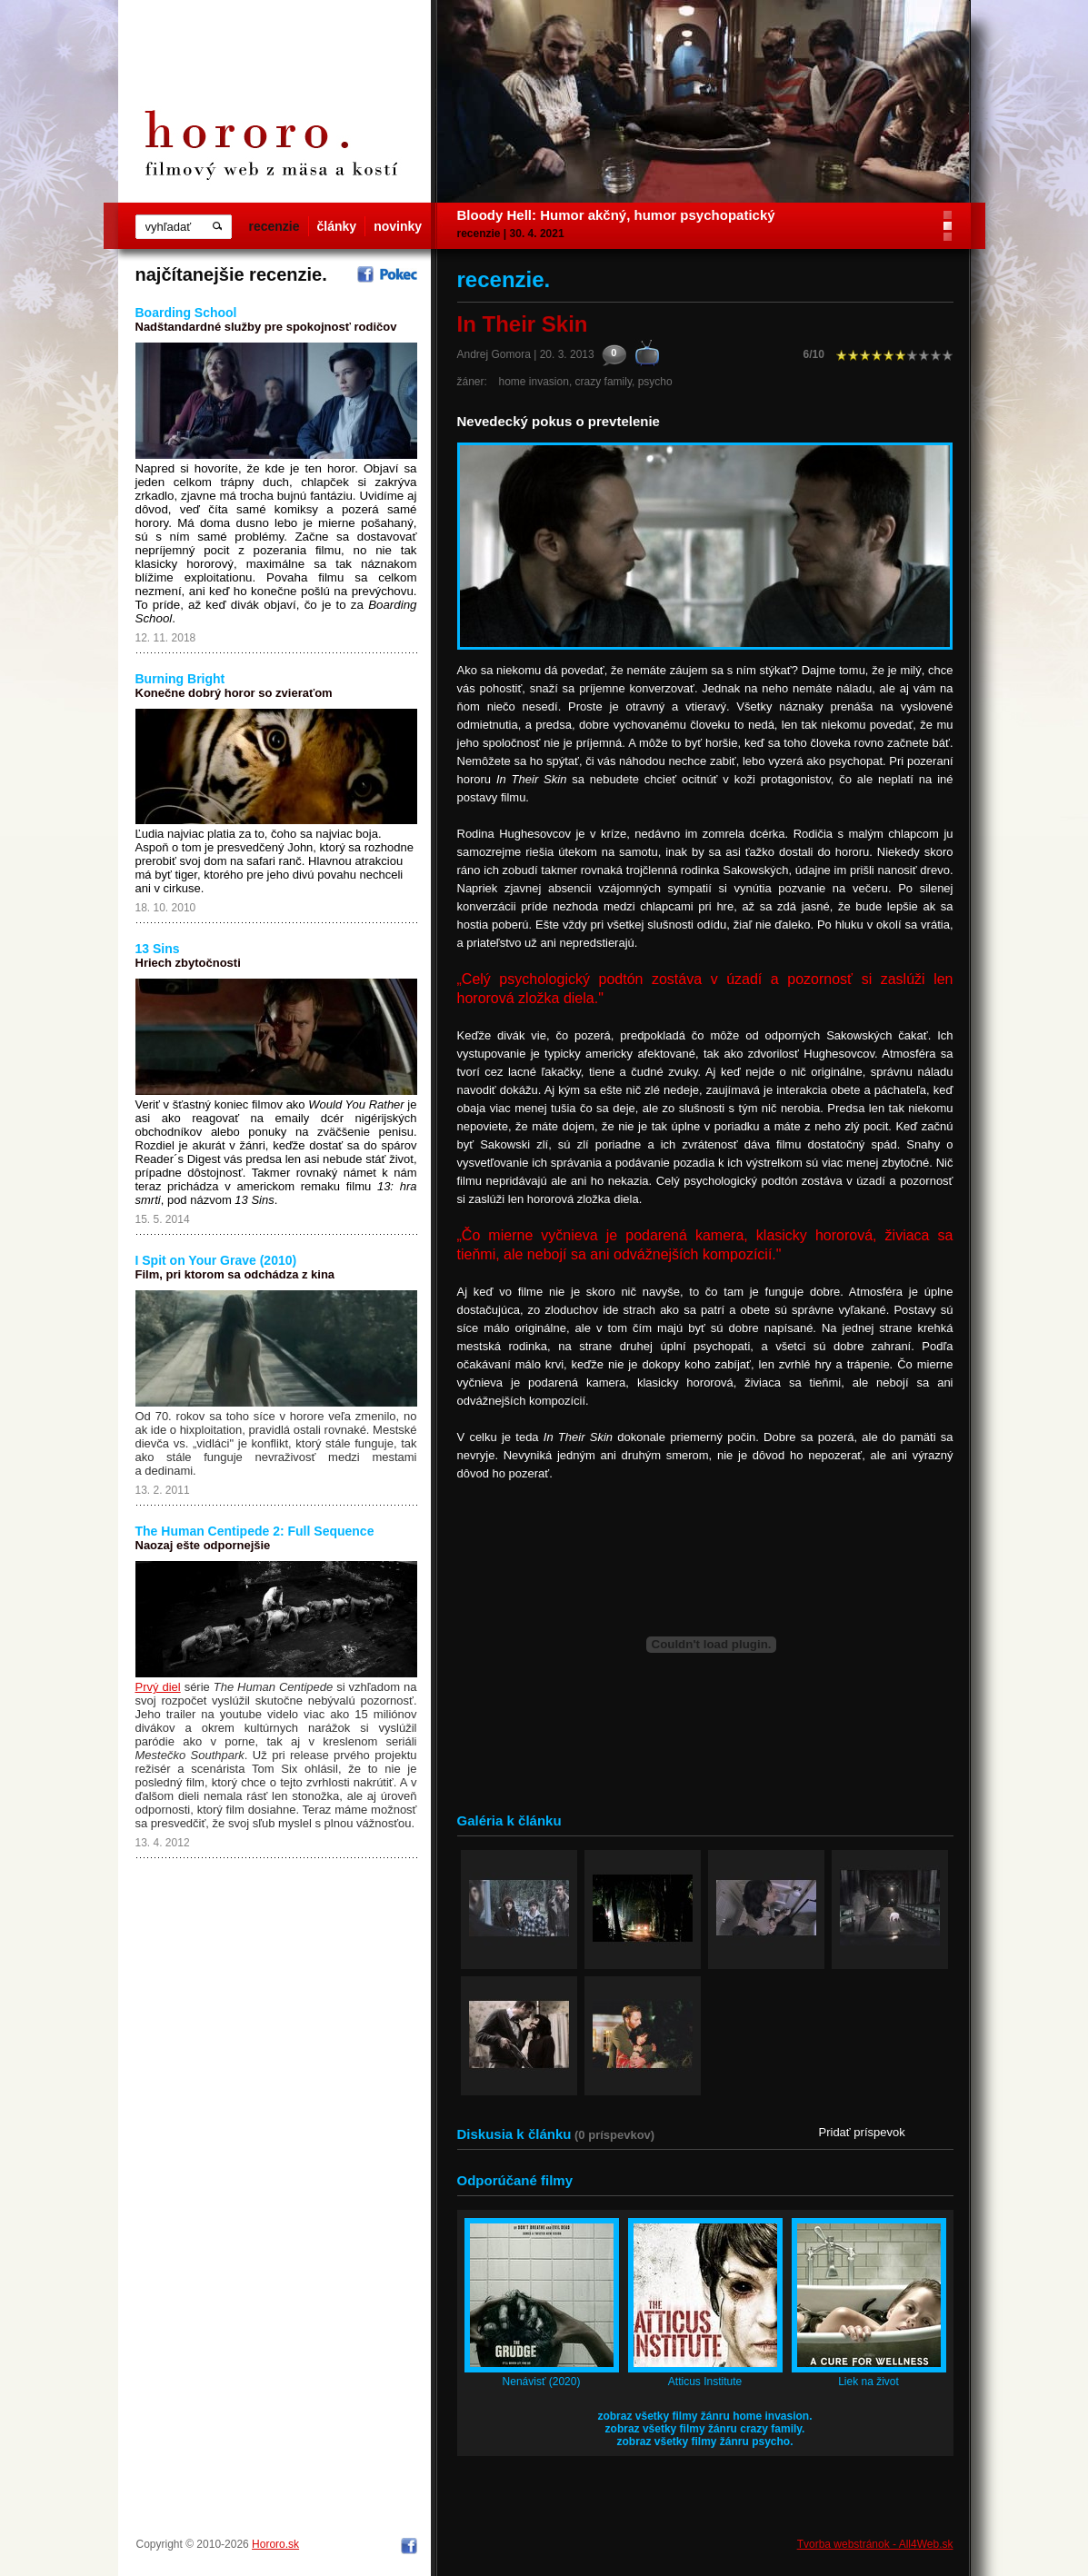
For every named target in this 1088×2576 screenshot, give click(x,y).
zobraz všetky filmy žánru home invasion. (704, 2416)
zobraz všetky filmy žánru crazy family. (705, 2428)
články (337, 226)
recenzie (274, 226)
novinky (398, 226)
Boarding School (186, 312)
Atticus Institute (705, 2381)
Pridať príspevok (862, 2132)
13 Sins (157, 948)
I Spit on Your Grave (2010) (216, 1260)
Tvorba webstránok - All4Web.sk (875, 2544)
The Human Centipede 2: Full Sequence (254, 1531)
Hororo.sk (275, 2544)
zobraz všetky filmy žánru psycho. (704, 2441)
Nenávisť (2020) (542, 2381)
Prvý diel (158, 1687)
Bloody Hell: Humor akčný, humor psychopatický (616, 215)
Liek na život (868, 2381)
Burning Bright (180, 678)
